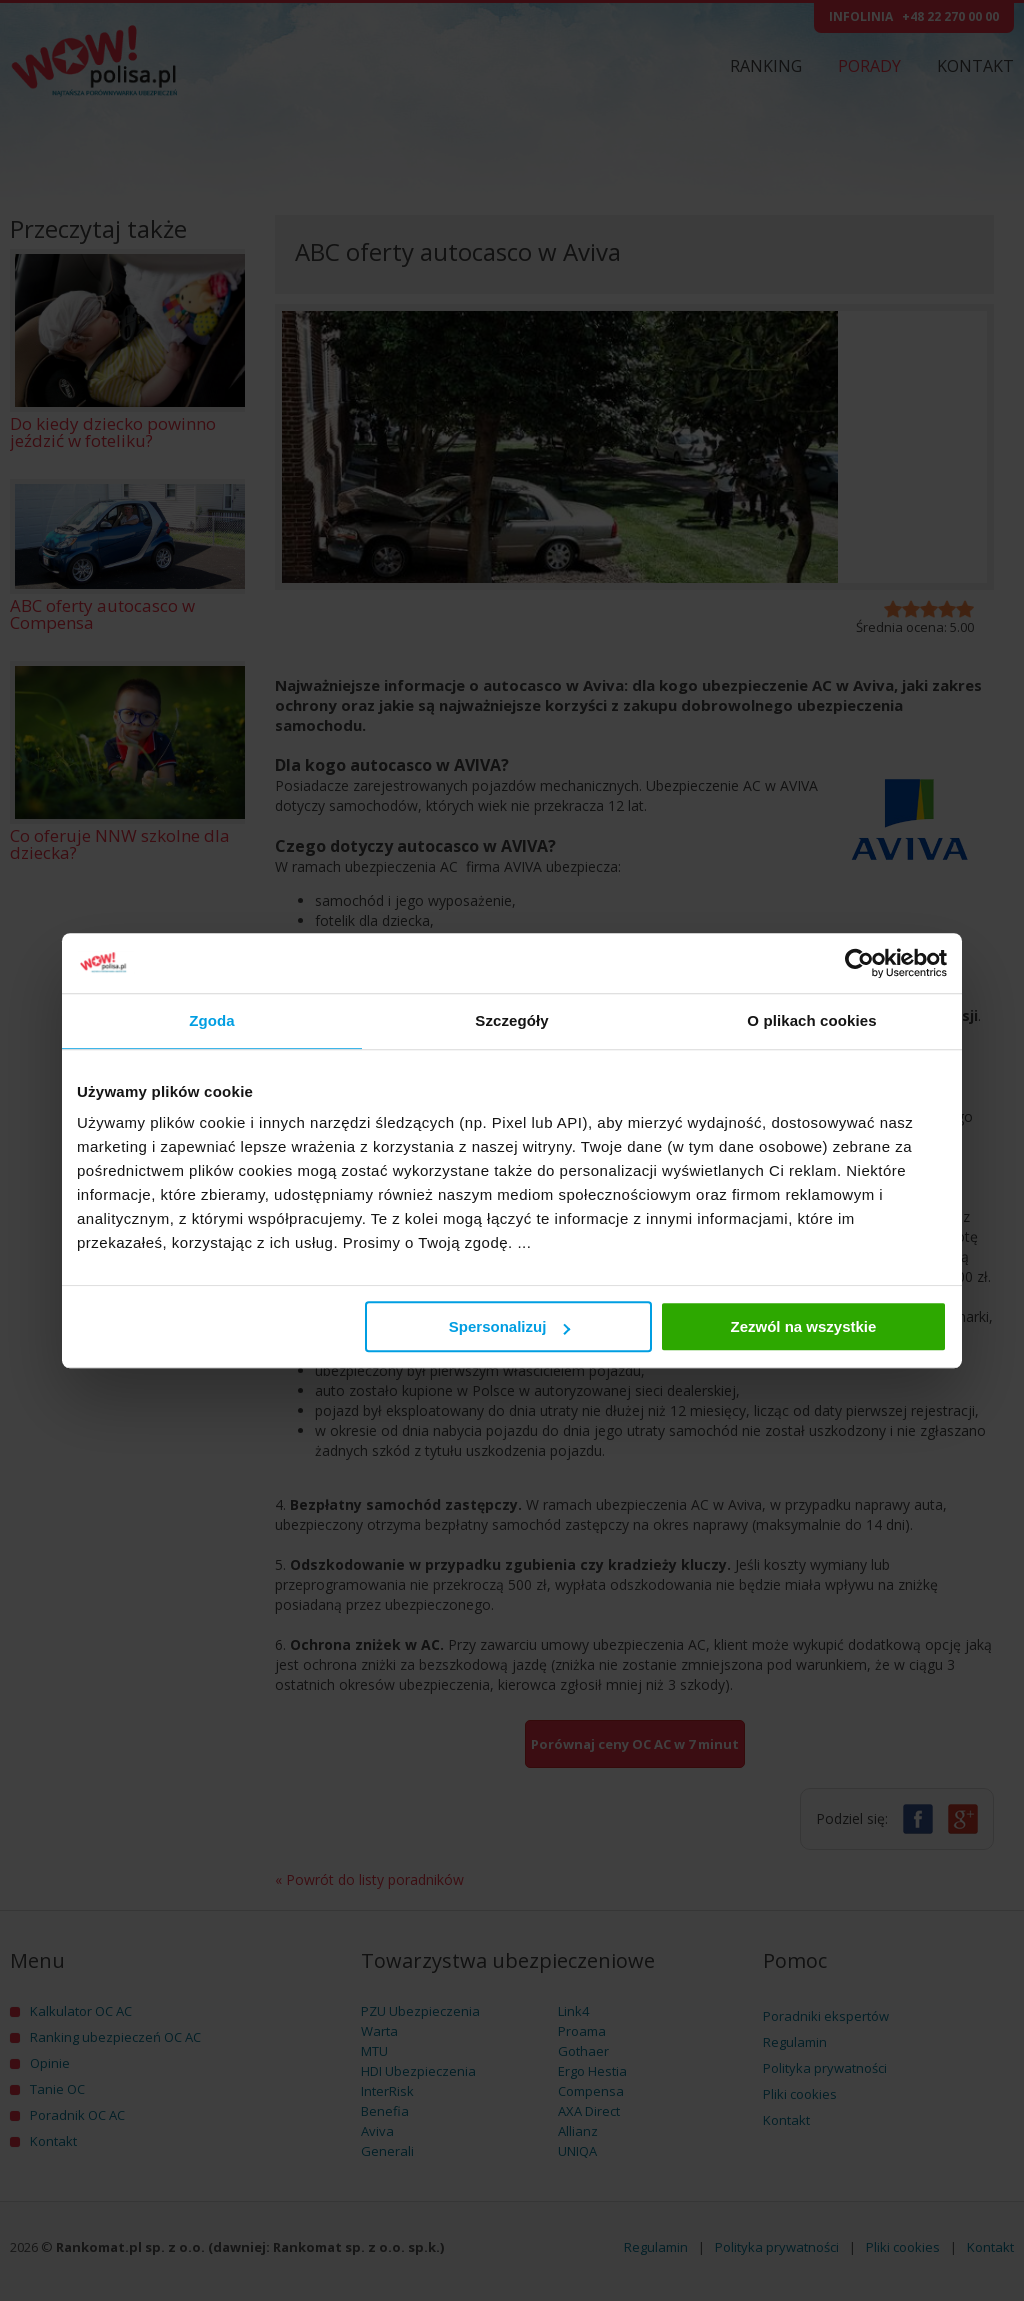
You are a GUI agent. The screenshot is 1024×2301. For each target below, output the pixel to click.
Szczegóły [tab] (511, 1020)
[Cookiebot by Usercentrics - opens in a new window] (859, 963)
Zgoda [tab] (212, 1020)
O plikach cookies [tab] (811, 1020)
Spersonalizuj (510, 1326)
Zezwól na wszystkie (804, 1326)
